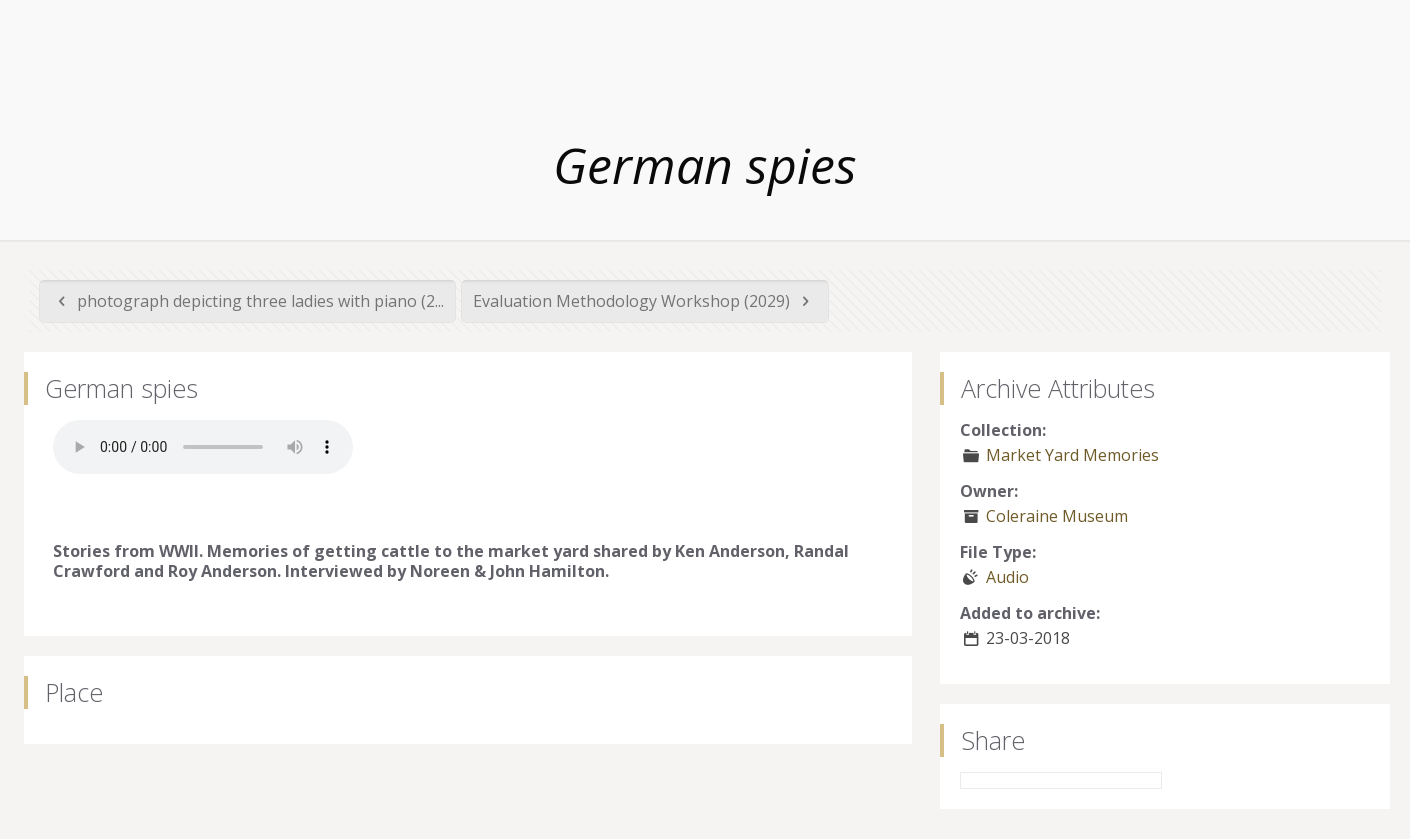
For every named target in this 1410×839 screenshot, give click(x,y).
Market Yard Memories (1072, 455)
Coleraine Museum (1057, 516)
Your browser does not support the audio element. (203, 447)
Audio (1007, 577)
